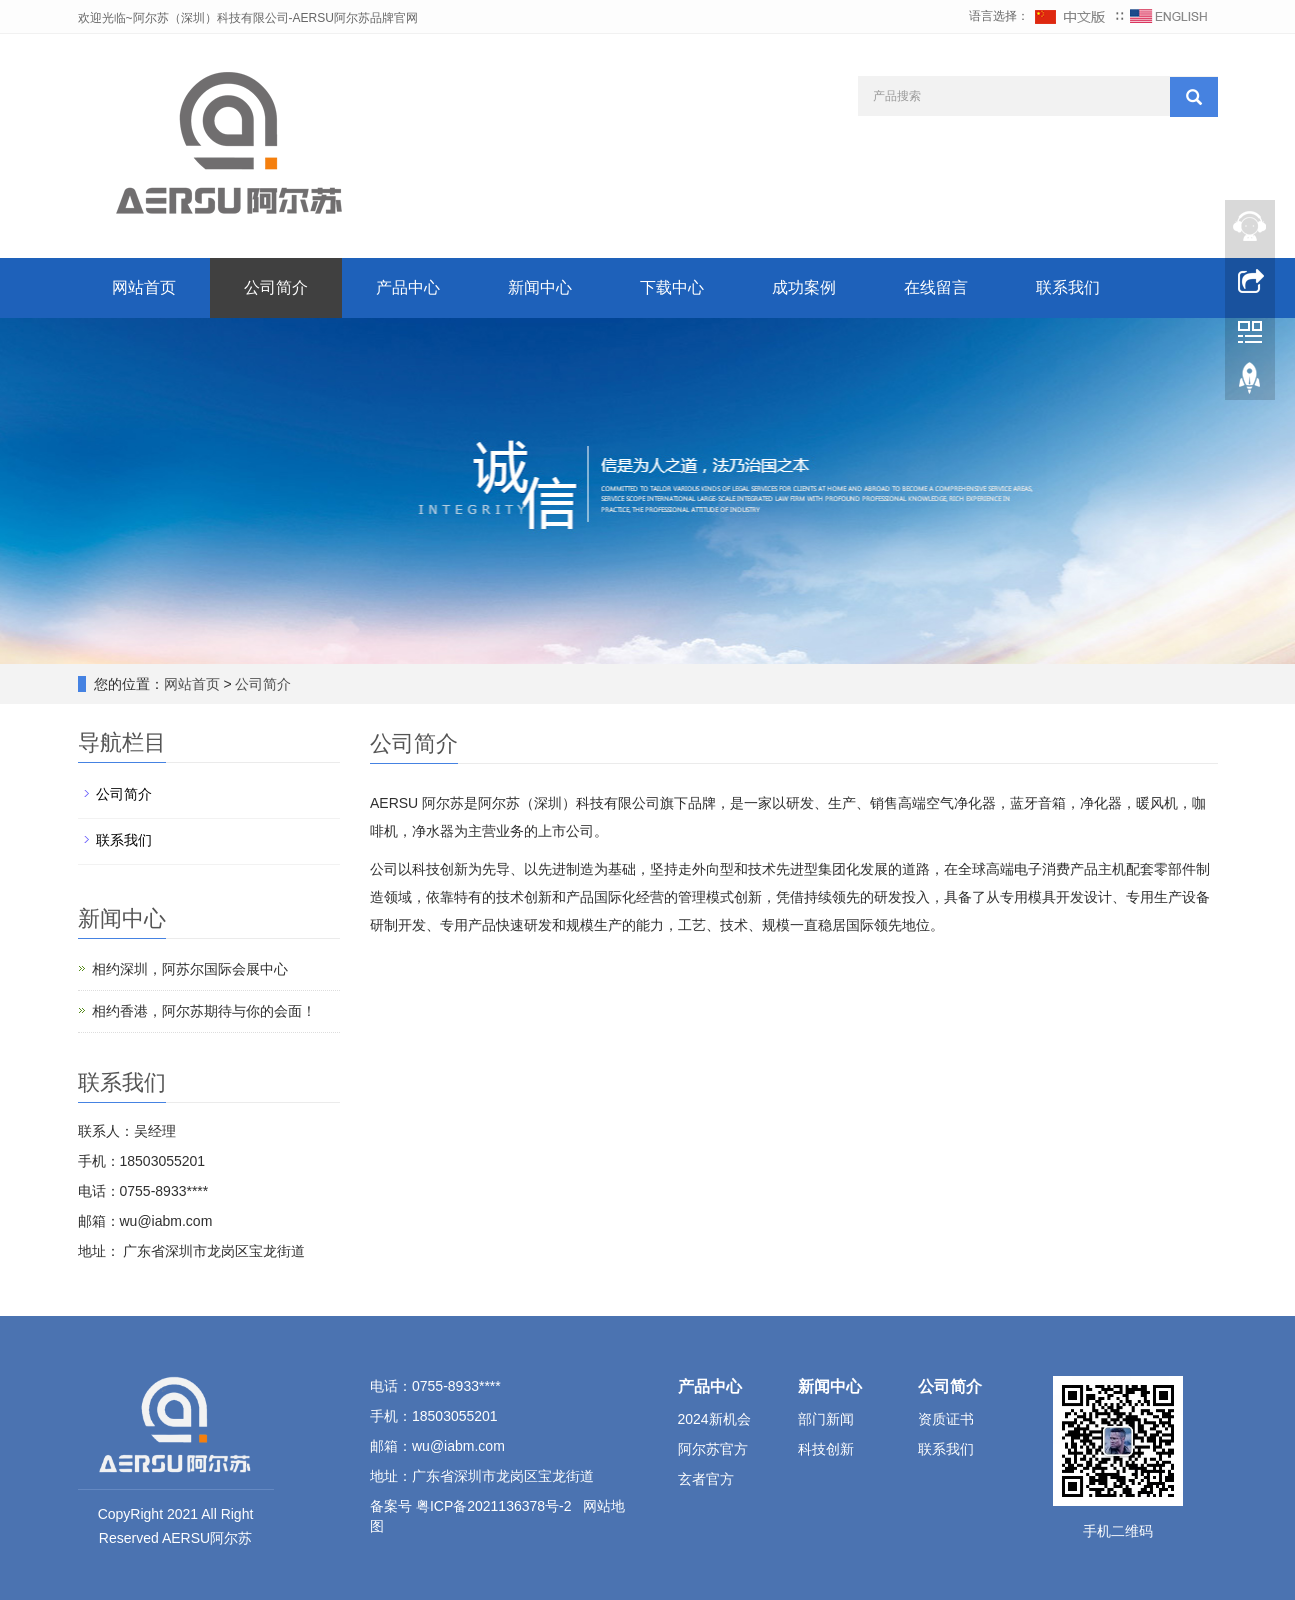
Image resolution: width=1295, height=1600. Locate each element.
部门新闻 (826, 1419)
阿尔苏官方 (713, 1449)
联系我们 (1068, 287)
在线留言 (936, 287)
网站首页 (144, 287)
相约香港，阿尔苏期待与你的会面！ (204, 1011)
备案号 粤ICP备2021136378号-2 (472, 1506)
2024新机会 (714, 1419)
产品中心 (408, 287)
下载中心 (672, 287)
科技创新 (826, 1449)
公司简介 (276, 287)
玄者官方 (706, 1479)
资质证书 (946, 1419)
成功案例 (804, 287)
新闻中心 (540, 287)
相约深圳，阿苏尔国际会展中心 (190, 969)
